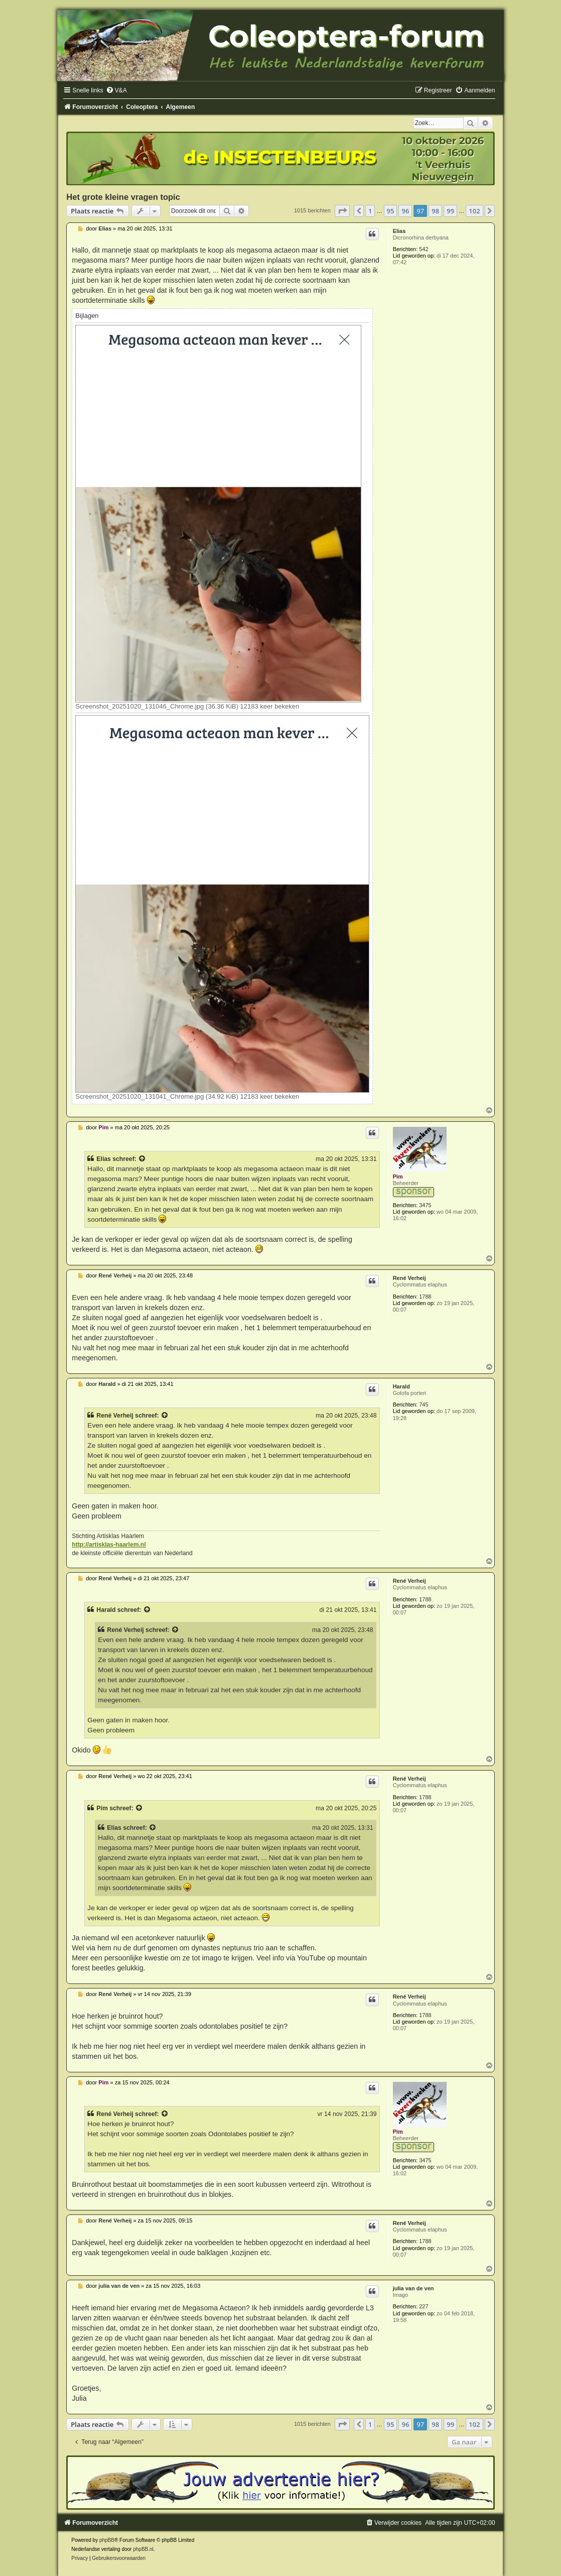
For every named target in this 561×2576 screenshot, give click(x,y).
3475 (425, 1205)
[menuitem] (116, 90)
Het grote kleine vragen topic (123, 196)
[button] (342, 211)
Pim (398, 1177)
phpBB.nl (143, 2549)
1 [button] (370, 210)
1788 (425, 1297)
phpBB (106, 2540)
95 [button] (390, 210)
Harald (401, 1386)
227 (423, 2306)
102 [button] (474, 210)
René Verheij (409, 1278)
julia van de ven (413, 2288)
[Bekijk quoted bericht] (142, 1158)
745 (423, 1404)
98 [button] (435, 210)
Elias (399, 231)
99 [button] (450, 210)
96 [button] (405, 210)
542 (423, 249)
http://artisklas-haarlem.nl (109, 1544)
